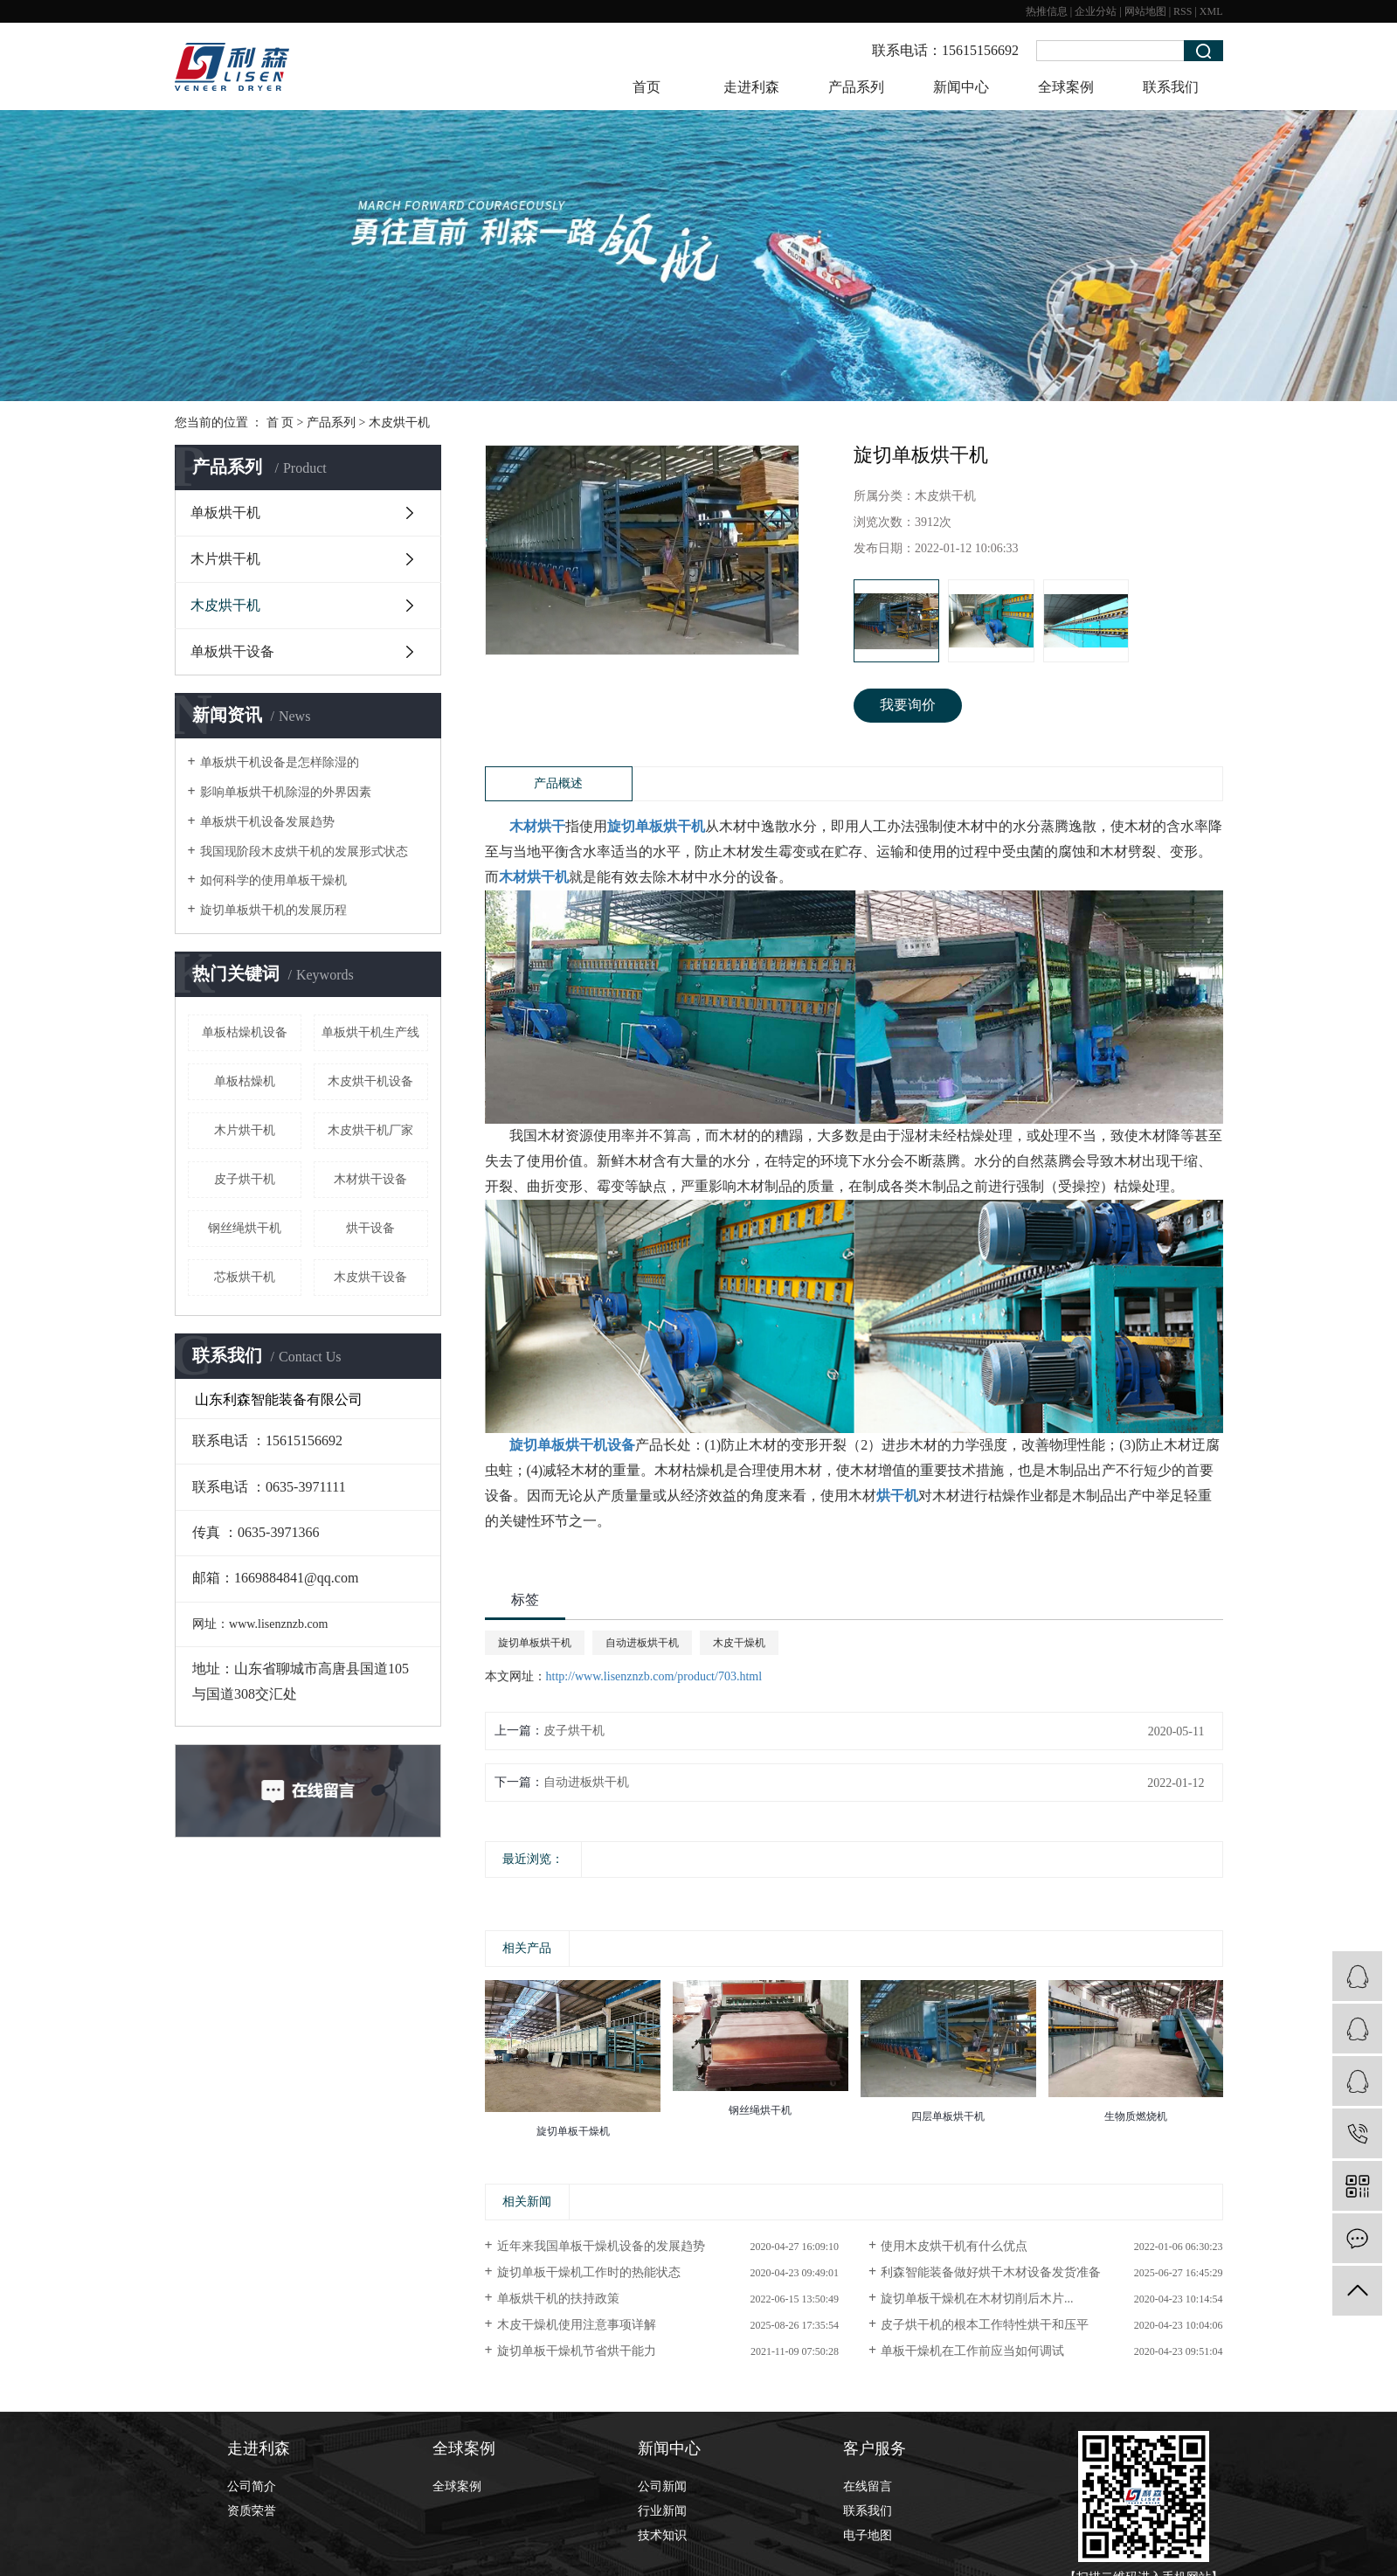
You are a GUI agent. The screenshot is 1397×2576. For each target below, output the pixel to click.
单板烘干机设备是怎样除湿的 (279, 762)
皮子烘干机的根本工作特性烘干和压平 (985, 2324)
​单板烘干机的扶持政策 (558, 2298)
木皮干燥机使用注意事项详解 (576, 2324)
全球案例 (1066, 87)
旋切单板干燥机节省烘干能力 (576, 2351)
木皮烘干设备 (370, 1277)
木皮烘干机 (399, 422)
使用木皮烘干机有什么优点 (954, 2246)
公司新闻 (662, 2486)
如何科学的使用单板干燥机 (273, 880)
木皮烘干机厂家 (370, 1130)
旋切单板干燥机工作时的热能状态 (589, 2272)
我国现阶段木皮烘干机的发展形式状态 (304, 851)
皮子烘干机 (244, 1179)
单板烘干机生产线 (370, 1032)
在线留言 (867, 2486)
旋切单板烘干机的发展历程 (273, 910)
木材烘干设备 (370, 1179)
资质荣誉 (251, 2510)
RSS (1182, 11)
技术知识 (662, 2535)
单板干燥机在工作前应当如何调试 (972, 2351)
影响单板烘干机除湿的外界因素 (285, 792)
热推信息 (1047, 11)
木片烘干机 (225, 558)
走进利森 (751, 87)
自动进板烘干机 (642, 1643)
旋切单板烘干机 (534, 1643)
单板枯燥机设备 (244, 1032)
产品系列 (856, 87)
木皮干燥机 (739, 1643)
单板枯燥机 (244, 1081)
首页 (646, 87)
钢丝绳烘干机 (244, 1228)
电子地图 (867, 2535)
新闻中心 (961, 87)
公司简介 (251, 2486)
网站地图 (1145, 11)
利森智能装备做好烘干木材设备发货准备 (991, 2272)
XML (1211, 11)
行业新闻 (662, 2510)
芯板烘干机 (244, 1277)
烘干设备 (370, 1228)
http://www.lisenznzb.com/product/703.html (654, 1676)
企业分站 (1096, 11)
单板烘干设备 (232, 651)
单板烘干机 (225, 512)
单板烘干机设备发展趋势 (267, 821)
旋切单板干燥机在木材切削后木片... (977, 2298)
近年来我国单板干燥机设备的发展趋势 (601, 2246)
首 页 (280, 422)
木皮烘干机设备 (370, 1081)
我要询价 (908, 704)
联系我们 (1171, 87)
